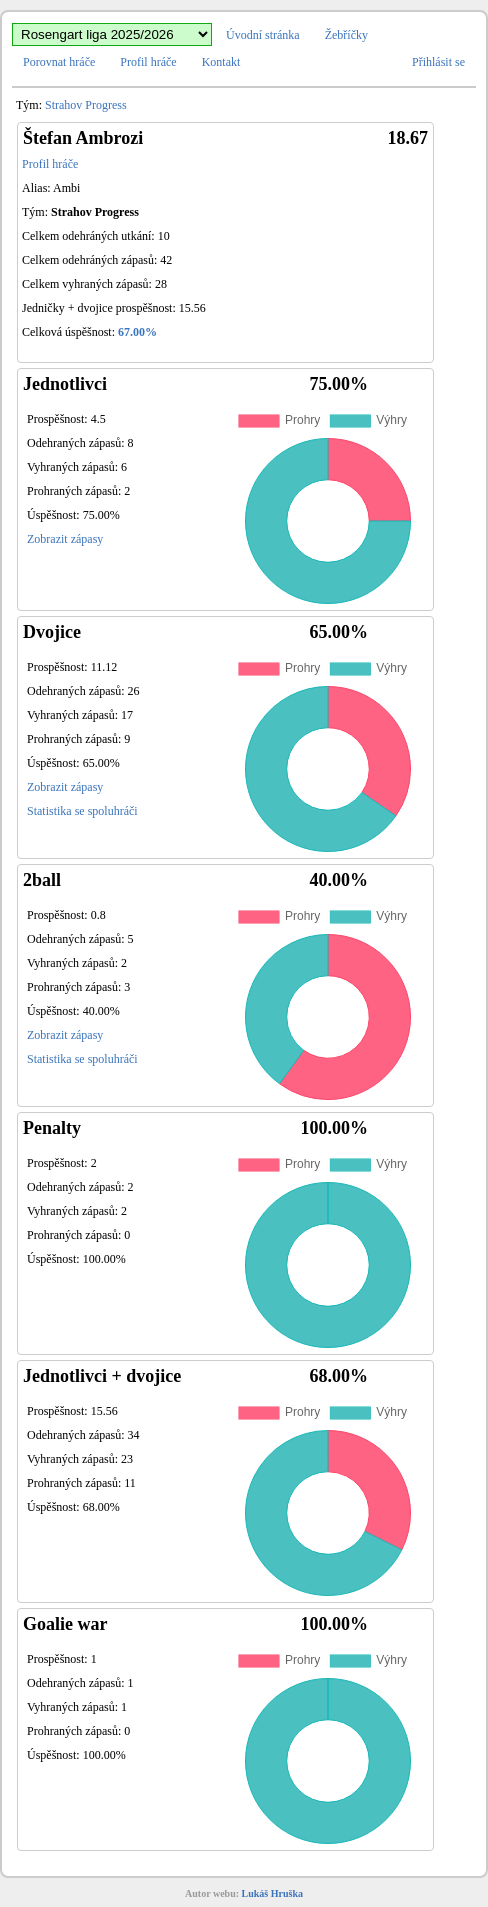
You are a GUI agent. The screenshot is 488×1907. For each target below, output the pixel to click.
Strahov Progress (86, 105)
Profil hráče (148, 62)
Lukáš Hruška (272, 1893)
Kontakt (221, 62)
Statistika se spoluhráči (82, 811)
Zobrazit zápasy (65, 539)
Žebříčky (346, 35)
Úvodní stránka (263, 35)
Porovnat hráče (59, 62)
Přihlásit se (438, 62)
